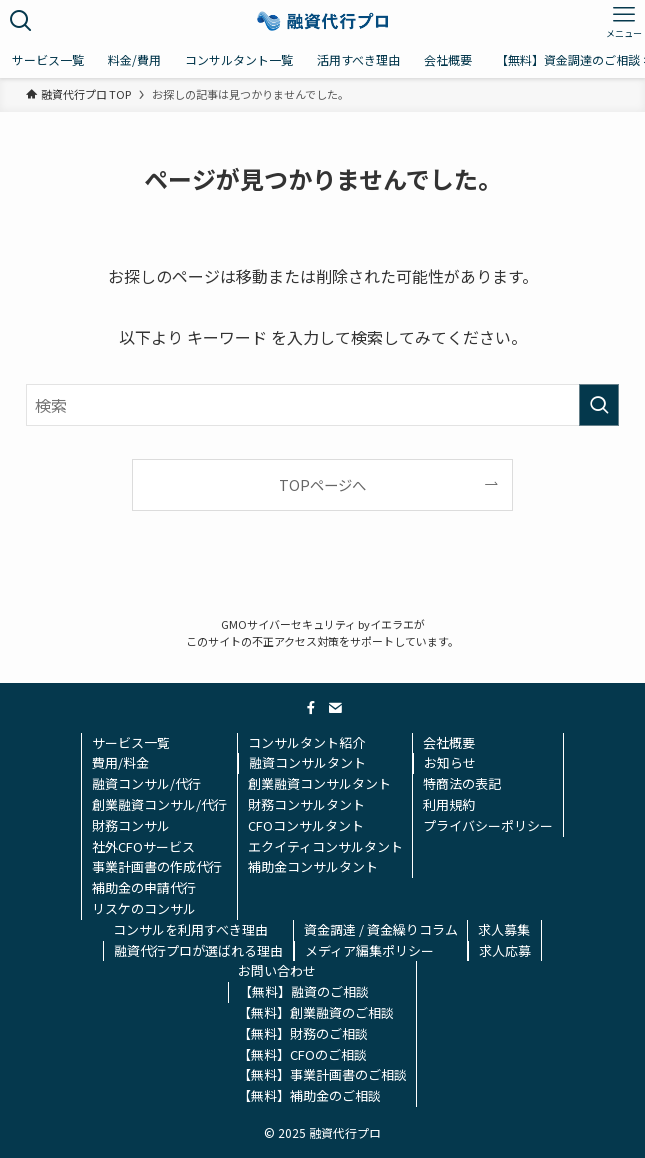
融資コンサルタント (307, 762)
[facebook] (311, 708)
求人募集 (504, 929)
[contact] (335, 708)
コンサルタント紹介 (306, 742)
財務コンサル (131, 825)
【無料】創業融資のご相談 (316, 1012)
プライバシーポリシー (488, 825)
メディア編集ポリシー (369, 950)
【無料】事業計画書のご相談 (322, 1074)
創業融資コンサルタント (319, 783)
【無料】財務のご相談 (303, 1033)
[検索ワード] (322, 405)
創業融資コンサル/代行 (159, 804)
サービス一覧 (131, 742)
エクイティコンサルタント (325, 846)
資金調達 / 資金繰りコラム (381, 929)
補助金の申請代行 (144, 887)
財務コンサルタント (306, 804)
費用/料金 (120, 762)
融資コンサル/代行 (146, 783)
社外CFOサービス (143, 846)
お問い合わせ (277, 970)
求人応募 (505, 950)
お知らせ (450, 762)
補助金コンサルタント (313, 866)
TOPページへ (322, 484)
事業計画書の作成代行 (157, 866)
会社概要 (449, 742)
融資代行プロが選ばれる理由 (198, 950)
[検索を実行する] (599, 405)
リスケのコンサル (144, 908)
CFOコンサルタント (306, 825)
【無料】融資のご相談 (304, 991)
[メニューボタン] (624, 21)
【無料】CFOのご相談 (302, 1054)
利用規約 (449, 804)
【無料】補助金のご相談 (309, 1095)
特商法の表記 (462, 783)
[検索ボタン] (21, 21)
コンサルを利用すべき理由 (190, 929)
